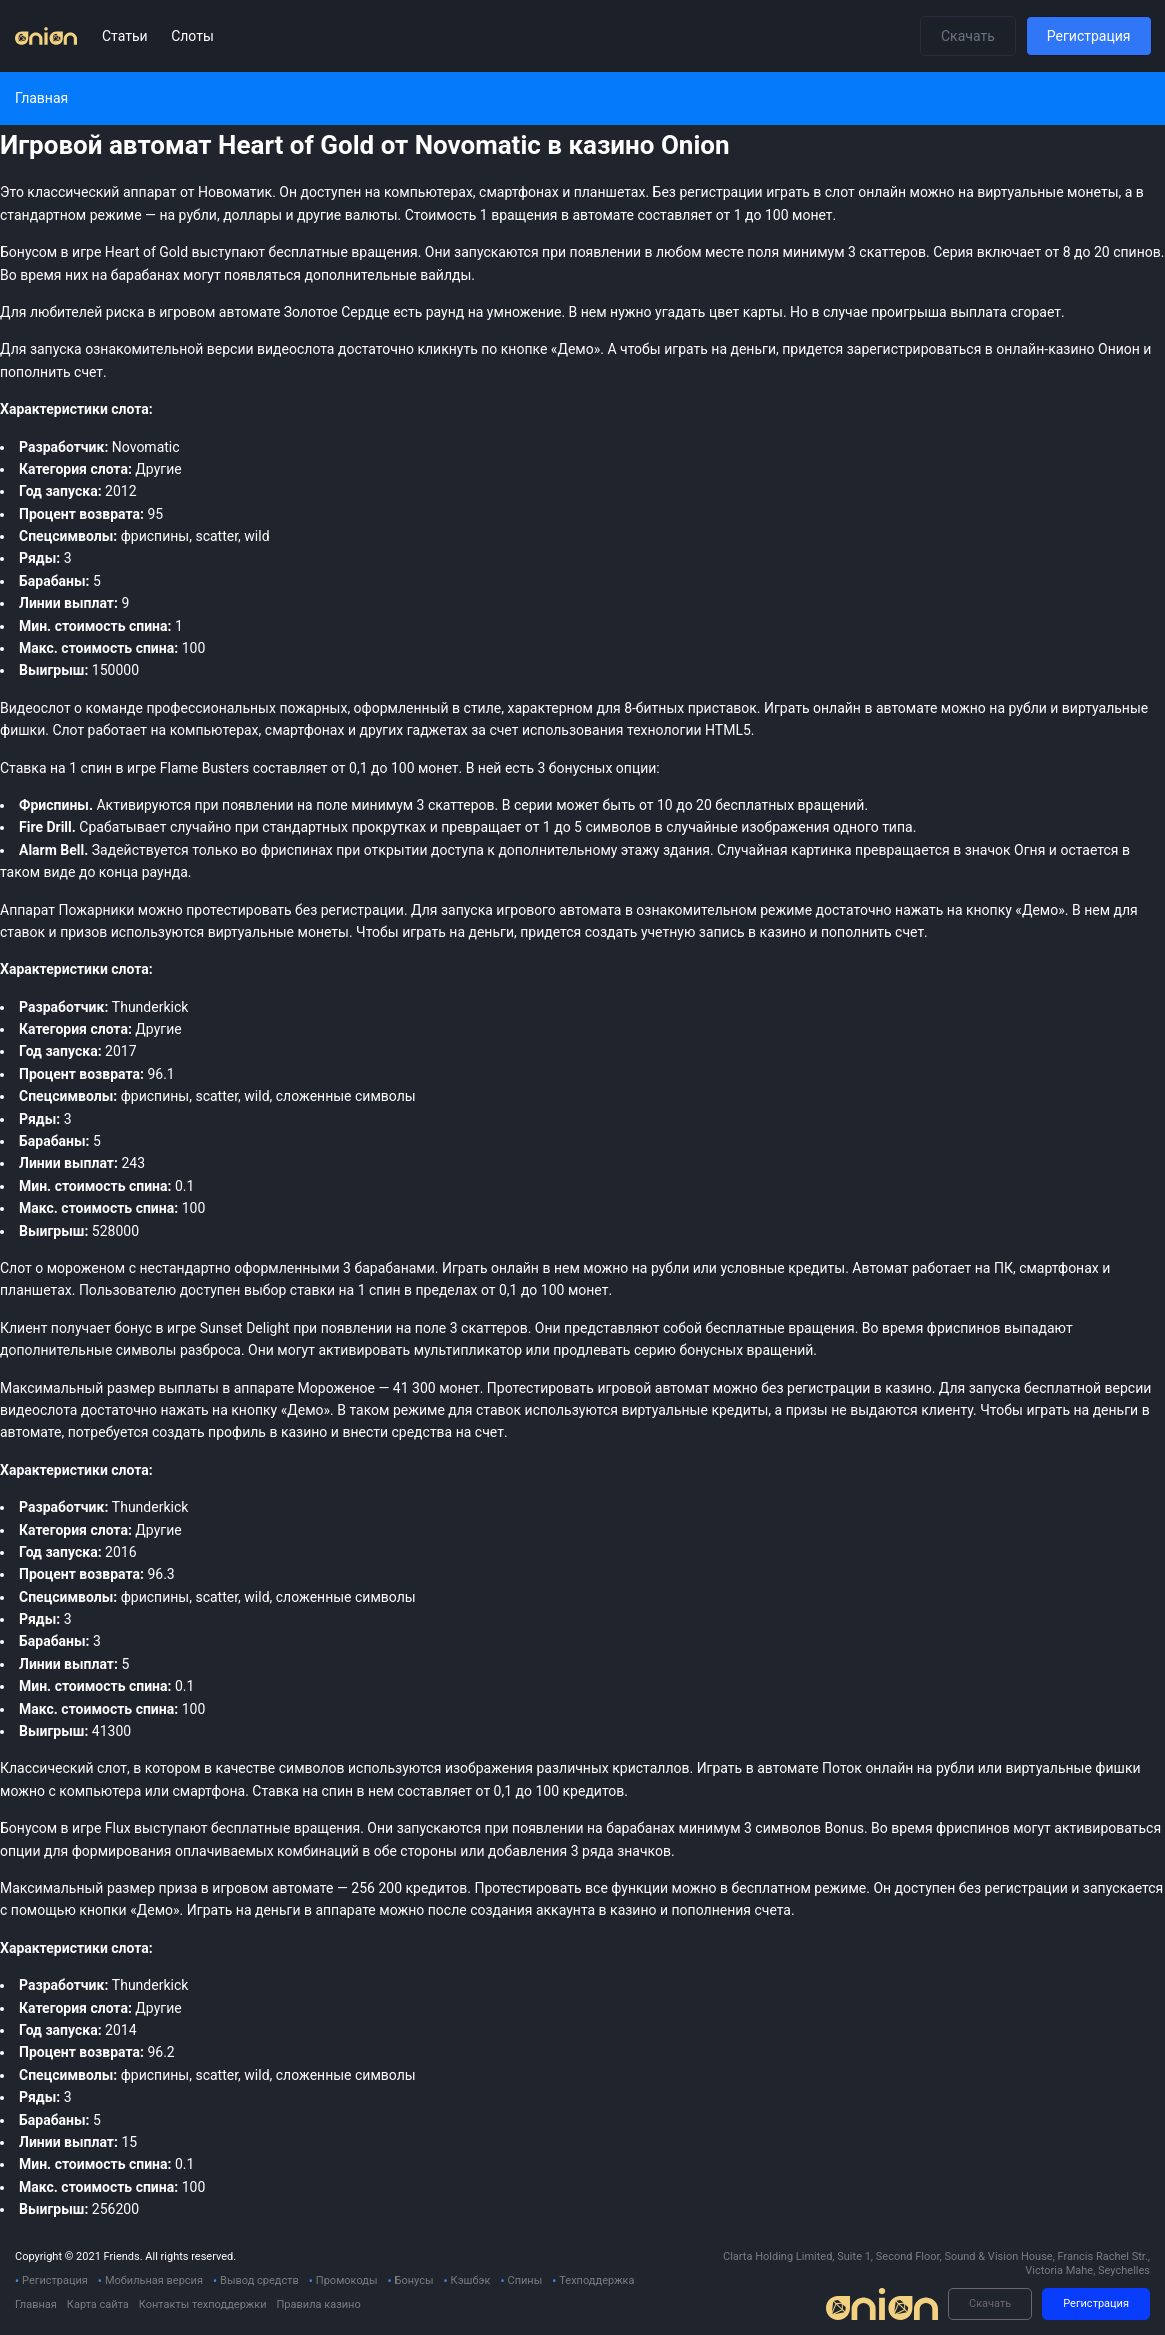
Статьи (126, 36)
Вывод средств (259, 2280)
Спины (524, 2280)
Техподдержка (596, 2280)
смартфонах (305, 730)
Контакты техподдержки (203, 2304)
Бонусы (414, 2280)
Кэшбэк (471, 2280)
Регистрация (1089, 36)
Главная (36, 2304)
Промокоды (347, 2280)
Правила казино (318, 2304)
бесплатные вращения (285, 1828)
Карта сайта (98, 2304)
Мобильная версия (154, 2280)
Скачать (968, 36)
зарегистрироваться (914, 349)
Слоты (192, 36)
